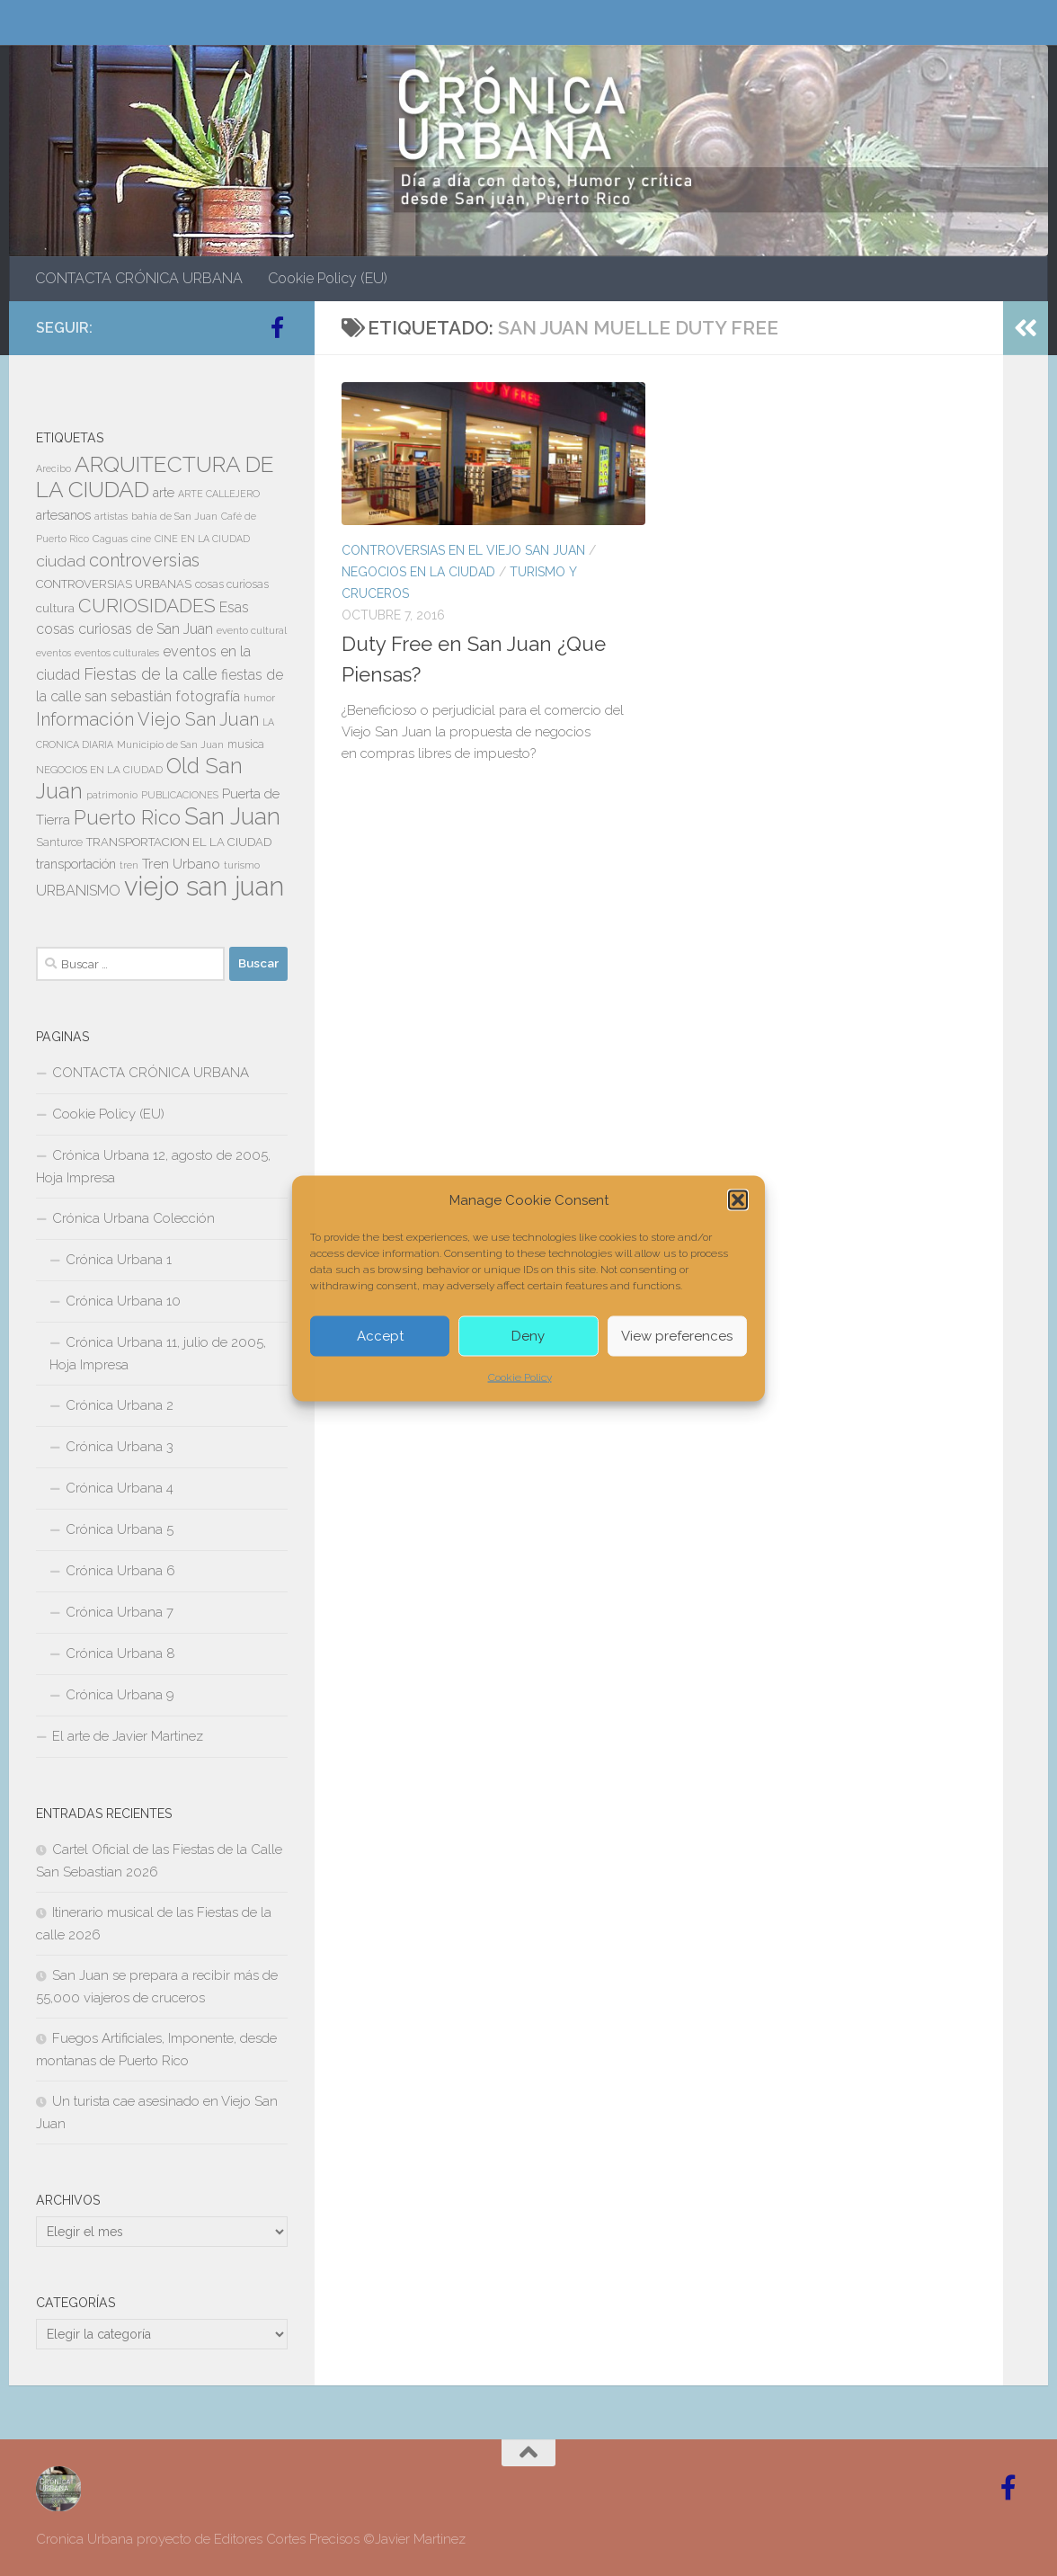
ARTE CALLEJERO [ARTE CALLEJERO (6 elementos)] (219, 493)
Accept (380, 1336)
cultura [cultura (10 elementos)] (55, 608)
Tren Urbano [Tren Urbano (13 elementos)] (181, 863)
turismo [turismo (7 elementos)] (242, 865)
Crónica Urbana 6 (120, 1571)
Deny (528, 1336)
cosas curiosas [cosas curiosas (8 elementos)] (232, 584)
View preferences (677, 1336)
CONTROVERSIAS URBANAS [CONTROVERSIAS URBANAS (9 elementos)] (113, 584)
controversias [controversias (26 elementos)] (144, 560)
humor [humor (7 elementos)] (259, 697)
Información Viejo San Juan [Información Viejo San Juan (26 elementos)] (147, 719)
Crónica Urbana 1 (119, 1260)
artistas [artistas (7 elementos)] (111, 516)
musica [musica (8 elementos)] (245, 744)
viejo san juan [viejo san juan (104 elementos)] (204, 886)
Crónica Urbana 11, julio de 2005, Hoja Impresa (157, 1353)
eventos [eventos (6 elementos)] (53, 652)
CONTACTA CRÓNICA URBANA (139, 278)
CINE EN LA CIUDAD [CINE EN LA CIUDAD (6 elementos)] (202, 538)
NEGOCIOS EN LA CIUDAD (418, 572)
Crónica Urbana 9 (120, 1695)
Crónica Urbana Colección (133, 1218)
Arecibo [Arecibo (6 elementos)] (53, 468)
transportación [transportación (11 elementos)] (76, 864)
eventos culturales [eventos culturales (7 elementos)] (117, 652)
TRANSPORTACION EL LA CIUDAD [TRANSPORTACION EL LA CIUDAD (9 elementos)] (178, 842)
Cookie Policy (520, 1376)
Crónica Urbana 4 (119, 1488)
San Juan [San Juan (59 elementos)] (232, 816)
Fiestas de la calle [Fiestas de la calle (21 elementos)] (151, 673)
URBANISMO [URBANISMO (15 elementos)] (78, 890)
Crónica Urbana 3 (119, 1447)
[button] (738, 1199)
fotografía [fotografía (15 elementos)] (207, 696)
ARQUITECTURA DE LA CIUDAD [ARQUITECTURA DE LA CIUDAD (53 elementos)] (155, 477)
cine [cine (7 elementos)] (141, 538)
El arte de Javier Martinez (127, 1736)
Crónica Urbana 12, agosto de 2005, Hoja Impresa (153, 1166)
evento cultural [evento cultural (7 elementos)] (252, 630)
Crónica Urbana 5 (119, 1529)
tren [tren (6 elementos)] (129, 865)
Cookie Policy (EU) (327, 278)
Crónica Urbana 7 (119, 1612)
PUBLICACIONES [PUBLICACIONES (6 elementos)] (179, 794)
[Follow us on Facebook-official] (277, 327)
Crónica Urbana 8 (120, 1653)
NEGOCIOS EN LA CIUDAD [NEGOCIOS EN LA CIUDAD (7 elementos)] (99, 769)
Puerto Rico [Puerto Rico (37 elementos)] (127, 817)
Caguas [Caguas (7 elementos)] (110, 538)
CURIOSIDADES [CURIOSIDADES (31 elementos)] (147, 605)
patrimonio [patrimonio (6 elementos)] (112, 794)
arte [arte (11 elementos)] (163, 493)
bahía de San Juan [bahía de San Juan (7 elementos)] (174, 516)
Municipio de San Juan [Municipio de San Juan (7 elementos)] (170, 744)
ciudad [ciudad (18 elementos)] (60, 561)
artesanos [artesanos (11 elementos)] (63, 515)
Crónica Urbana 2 (119, 1405)
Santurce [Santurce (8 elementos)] (59, 842)
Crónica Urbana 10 (123, 1301)
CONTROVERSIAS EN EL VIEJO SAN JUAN (463, 550)
